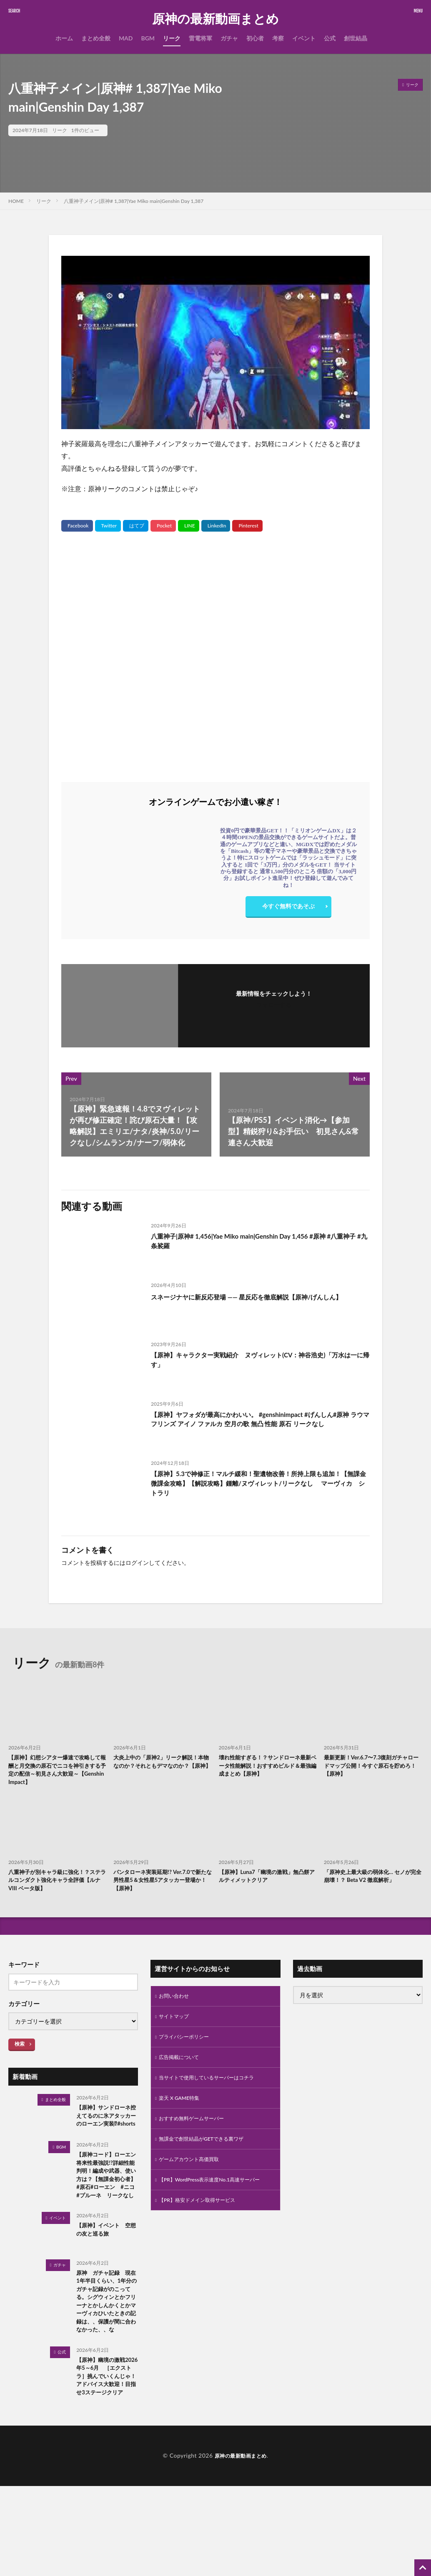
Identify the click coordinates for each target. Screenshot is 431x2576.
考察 (278, 38)
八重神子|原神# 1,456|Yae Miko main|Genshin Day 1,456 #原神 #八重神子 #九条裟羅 (258, 1242)
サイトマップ (176, 2027)
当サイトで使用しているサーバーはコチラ (214, 2092)
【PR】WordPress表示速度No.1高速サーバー (213, 2205)
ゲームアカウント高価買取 (194, 2178)
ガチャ (229, 38)
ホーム (64, 38)
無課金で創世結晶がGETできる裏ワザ (208, 2157)
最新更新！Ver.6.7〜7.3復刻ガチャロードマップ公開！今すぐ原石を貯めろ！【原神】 (372, 1767)
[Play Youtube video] (215, 342)
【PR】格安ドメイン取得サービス (203, 2230)
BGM (148, 38)
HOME (16, 201)
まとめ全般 (95, 38)
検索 (20, 2052)
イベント (304, 38)
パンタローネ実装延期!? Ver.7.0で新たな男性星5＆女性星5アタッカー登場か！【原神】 (160, 1887)
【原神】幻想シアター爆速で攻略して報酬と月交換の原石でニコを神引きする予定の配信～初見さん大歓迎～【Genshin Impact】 (55, 1772)
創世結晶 (355, 38)
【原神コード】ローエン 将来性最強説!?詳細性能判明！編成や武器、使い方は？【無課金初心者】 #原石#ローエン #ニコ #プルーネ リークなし (106, 2209)
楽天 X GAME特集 (182, 2113)
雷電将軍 (200, 38)
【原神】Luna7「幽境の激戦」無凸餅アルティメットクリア (268, 1882)
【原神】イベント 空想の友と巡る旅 (104, 2278)
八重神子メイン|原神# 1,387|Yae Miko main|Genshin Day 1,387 (133, 201)
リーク (171, 38)
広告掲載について (182, 2070)
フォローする (273, 1004)
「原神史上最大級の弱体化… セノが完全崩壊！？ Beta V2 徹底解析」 (371, 1887)
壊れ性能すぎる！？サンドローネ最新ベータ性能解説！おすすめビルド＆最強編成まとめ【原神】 (266, 1767)
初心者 (255, 38)
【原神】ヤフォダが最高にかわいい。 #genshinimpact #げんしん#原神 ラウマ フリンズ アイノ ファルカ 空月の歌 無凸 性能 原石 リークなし (260, 1426)
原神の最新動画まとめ (215, 18)
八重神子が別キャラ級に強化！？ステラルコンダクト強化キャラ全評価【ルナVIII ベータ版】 (55, 1887)
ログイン (137, 1562)
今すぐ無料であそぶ (288, 908)
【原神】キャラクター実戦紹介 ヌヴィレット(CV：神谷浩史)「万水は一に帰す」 (255, 1361)
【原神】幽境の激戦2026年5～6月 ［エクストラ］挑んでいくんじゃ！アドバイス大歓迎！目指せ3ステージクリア (106, 2460)
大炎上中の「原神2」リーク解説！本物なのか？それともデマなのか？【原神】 (162, 1767)
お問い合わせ (176, 2005)
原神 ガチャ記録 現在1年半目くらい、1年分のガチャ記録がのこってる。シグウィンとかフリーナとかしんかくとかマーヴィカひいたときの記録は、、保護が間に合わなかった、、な (106, 2363)
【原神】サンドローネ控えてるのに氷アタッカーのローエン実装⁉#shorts (104, 2131)
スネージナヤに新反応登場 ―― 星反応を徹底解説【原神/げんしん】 (258, 1302)
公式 (330, 38)
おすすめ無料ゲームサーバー (197, 2135)
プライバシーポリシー (188, 2048)
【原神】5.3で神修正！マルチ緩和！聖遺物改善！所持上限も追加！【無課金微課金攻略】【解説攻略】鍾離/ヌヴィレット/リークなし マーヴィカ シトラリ (259, 1486)
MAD (126, 38)
